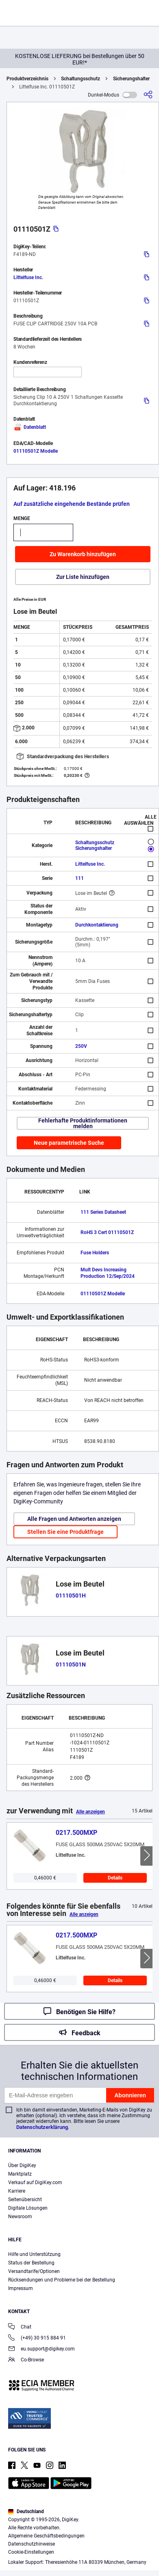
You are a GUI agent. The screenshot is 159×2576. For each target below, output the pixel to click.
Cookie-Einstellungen (31, 2552)
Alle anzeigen (90, 1812)
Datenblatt (29, 427)
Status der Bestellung (31, 2263)
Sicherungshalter (131, 79)
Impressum (20, 2288)
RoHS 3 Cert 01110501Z (107, 1232)
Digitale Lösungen (28, 2208)
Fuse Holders (95, 1253)
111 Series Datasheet (103, 1212)
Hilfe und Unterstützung (34, 2254)
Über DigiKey (22, 2165)
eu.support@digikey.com (41, 2349)
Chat (19, 2327)
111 (79, 878)
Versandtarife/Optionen (34, 2271)
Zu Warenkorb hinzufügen (83, 554)
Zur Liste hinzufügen (82, 577)
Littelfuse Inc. (28, 277)
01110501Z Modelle (35, 451)
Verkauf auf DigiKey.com (35, 2182)
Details (115, 1878)
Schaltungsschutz (80, 79)
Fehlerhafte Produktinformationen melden (82, 1123)
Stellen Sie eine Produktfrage (65, 1532)
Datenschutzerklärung (42, 2127)
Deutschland (26, 2511)
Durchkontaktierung (96, 925)
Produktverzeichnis (27, 79)
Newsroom (20, 2216)
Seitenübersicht (25, 2199)
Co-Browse (26, 2360)
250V (81, 1046)
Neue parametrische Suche (69, 1143)
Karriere (16, 2191)
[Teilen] (148, 95)
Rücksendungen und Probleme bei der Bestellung (61, 2280)
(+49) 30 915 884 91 (37, 2338)
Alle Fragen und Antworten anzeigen (74, 1519)
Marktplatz (20, 2174)
